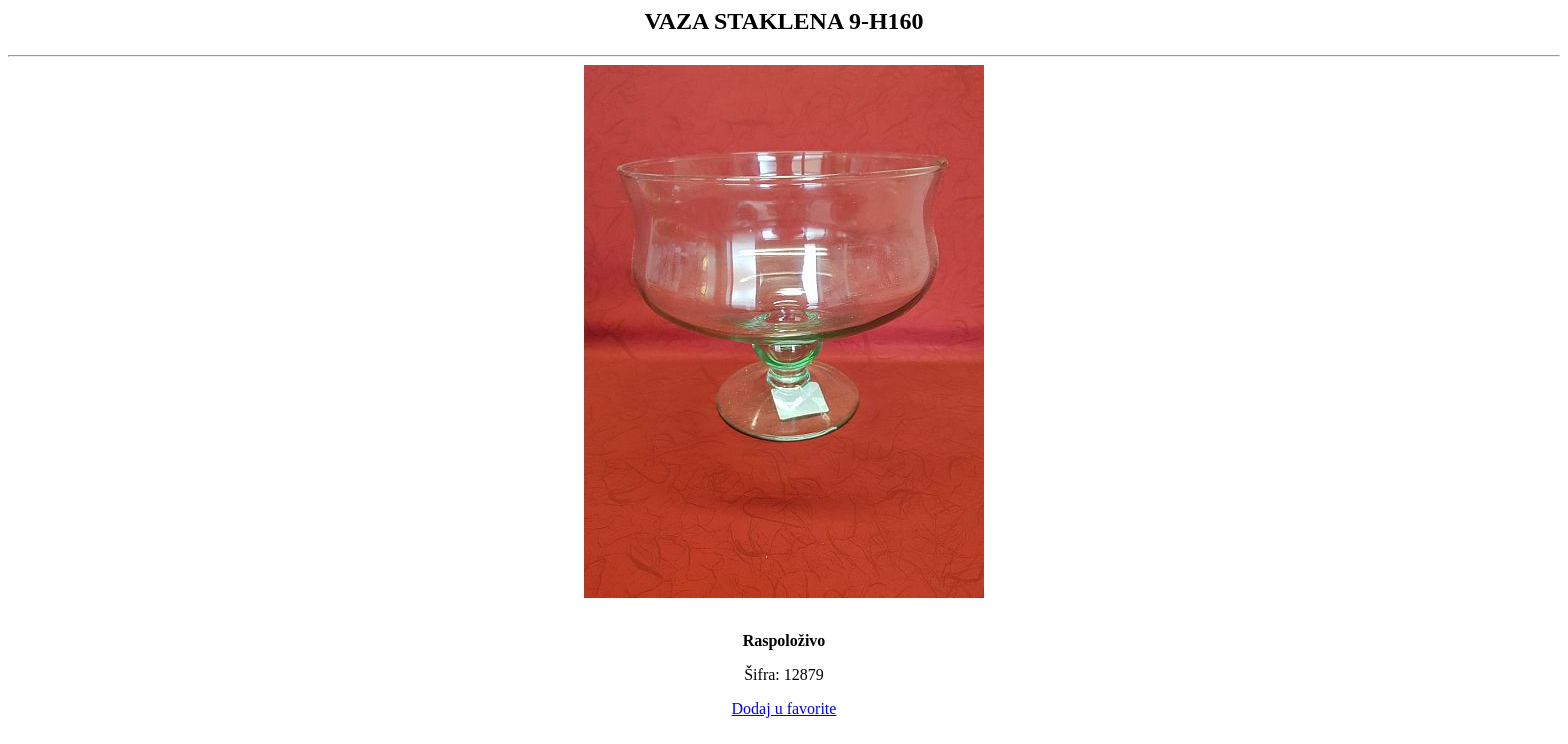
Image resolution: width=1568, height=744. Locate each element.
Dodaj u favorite (784, 708)
